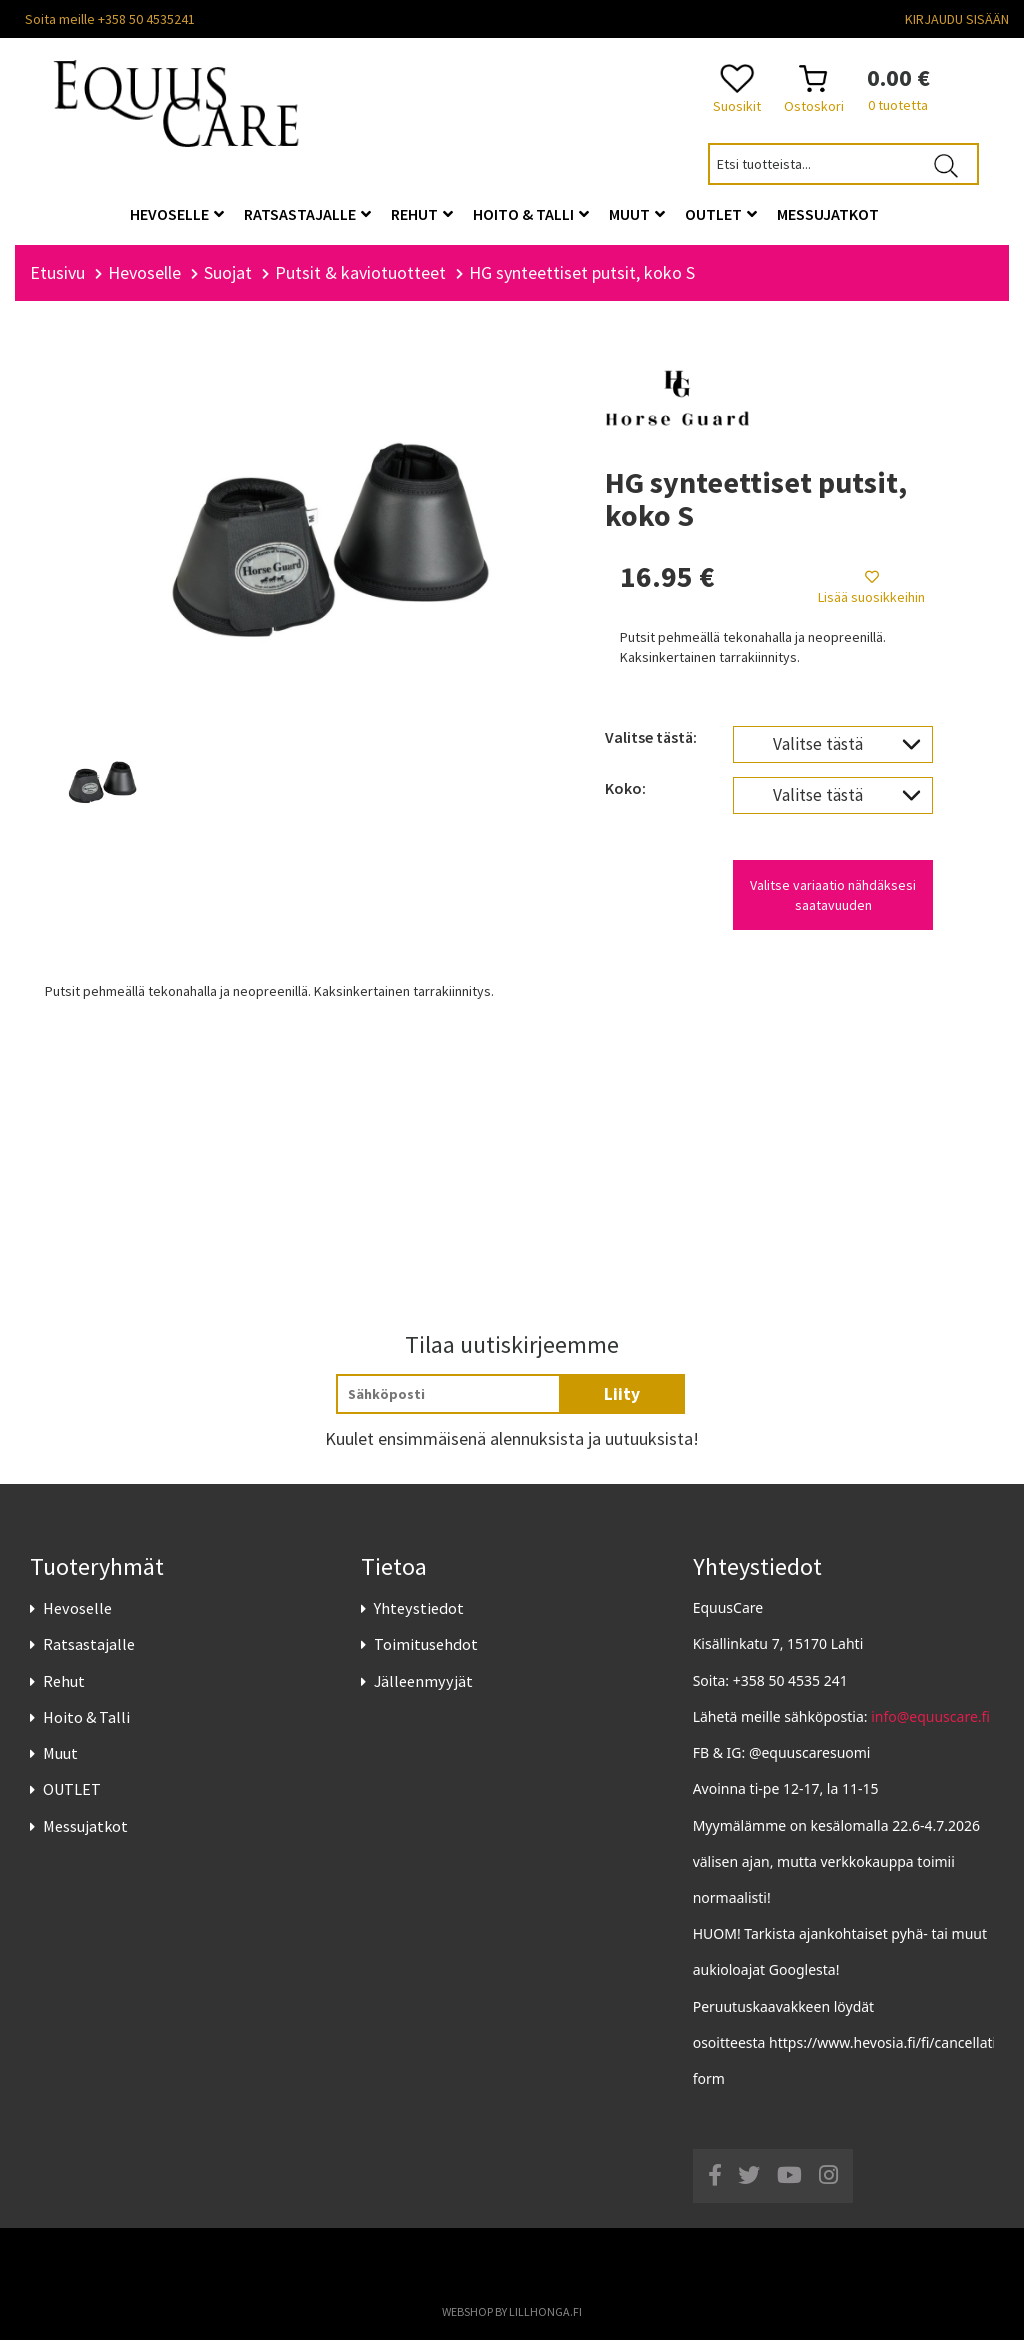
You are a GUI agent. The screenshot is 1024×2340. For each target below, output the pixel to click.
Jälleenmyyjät (423, 1681)
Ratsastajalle (89, 1645)
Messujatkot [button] (828, 214)
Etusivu (57, 272)
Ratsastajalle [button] (307, 214)
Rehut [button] (422, 214)
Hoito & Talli (86, 1717)
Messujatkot (85, 1826)
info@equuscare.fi (930, 1716)
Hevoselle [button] (177, 214)
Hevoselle (77, 1608)
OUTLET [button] (721, 214)
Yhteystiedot (419, 1608)
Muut (60, 1753)
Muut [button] (637, 214)
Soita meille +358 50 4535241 (110, 19)
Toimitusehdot (426, 1645)
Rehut (64, 1681)
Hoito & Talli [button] (531, 214)
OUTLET (72, 1789)
